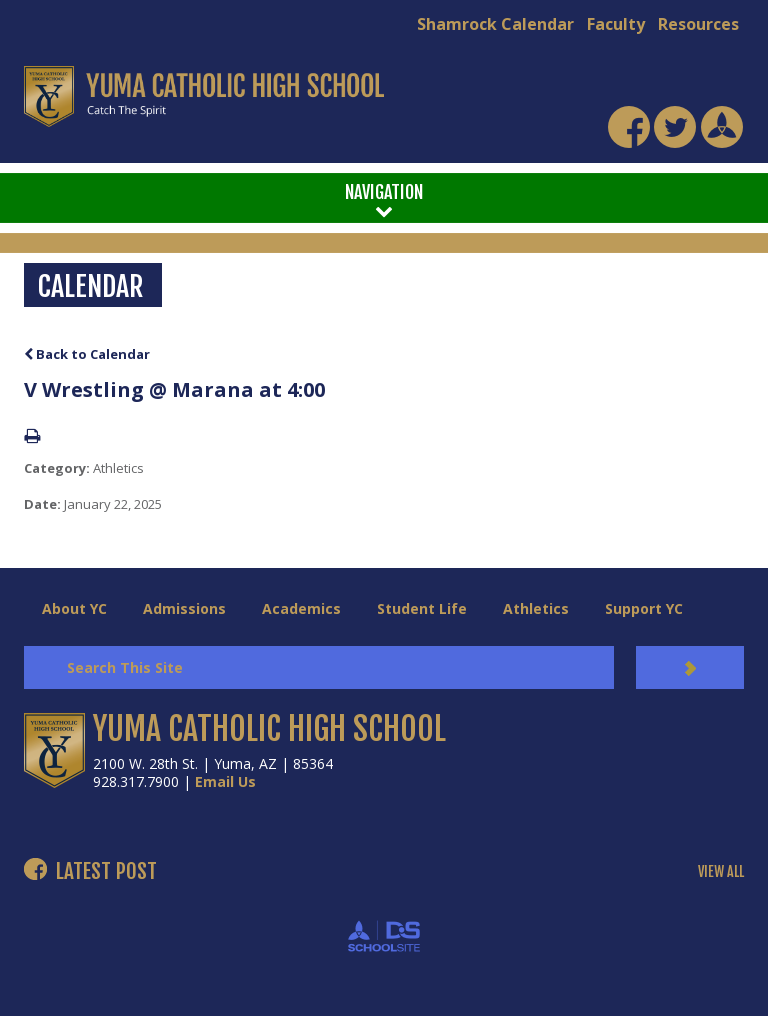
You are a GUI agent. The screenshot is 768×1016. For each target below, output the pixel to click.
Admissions (184, 608)
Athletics (536, 608)
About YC (74, 608)
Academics (301, 608)
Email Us (225, 781)
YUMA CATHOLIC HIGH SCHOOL (269, 729)
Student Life (422, 608)
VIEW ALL (721, 872)
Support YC (644, 608)
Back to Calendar (87, 354)
